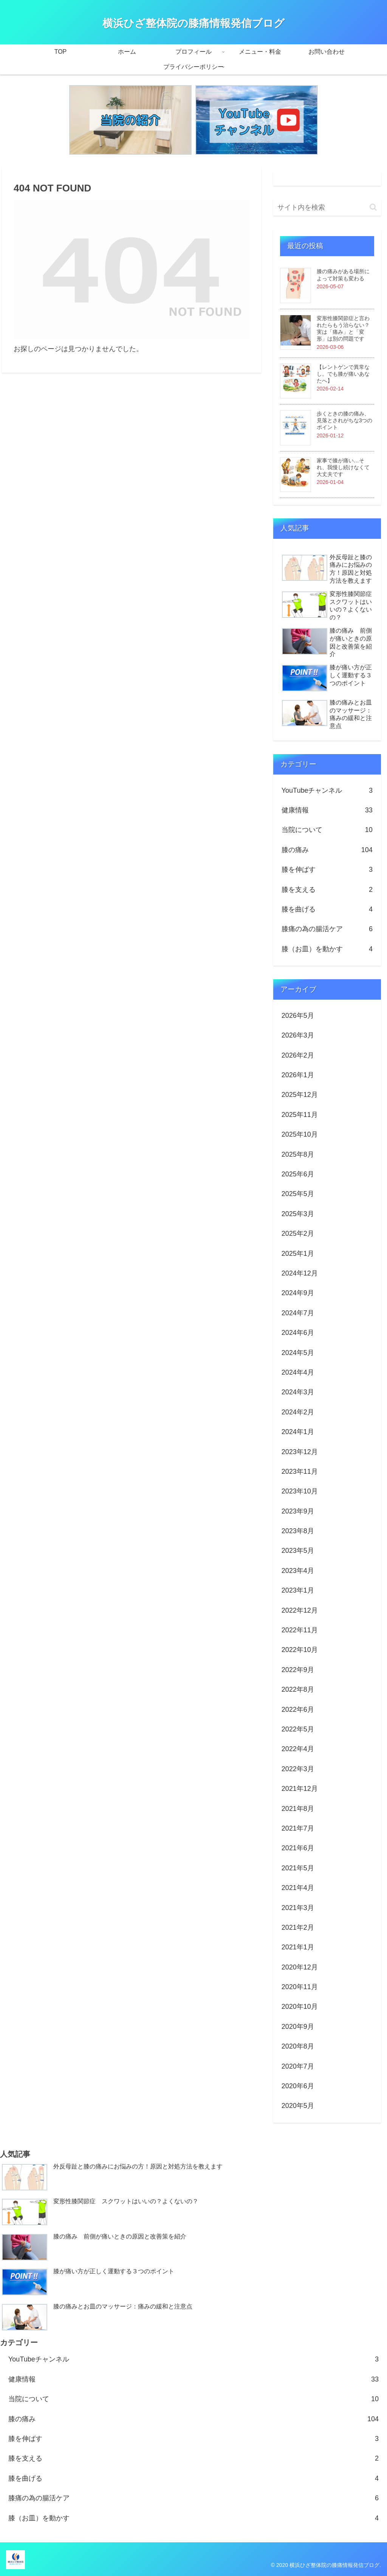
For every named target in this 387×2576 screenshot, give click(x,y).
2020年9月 (298, 2026)
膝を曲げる (327, 909)
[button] (373, 207)
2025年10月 (300, 1134)
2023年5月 (298, 1550)
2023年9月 (298, 1511)
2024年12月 (300, 1273)
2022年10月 (300, 1650)
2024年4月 (298, 1372)
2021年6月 (298, 1848)
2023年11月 (300, 1471)
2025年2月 (298, 1233)
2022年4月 (298, 1749)
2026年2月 (298, 1055)
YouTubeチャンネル (327, 790)
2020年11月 (300, 1987)
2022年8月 (298, 1689)
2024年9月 (298, 1293)
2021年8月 (298, 1808)
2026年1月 (298, 1075)
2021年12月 (300, 1788)
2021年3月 (298, 1908)
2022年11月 (300, 1630)
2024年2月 (298, 1412)
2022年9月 (298, 1670)
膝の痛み (327, 850)
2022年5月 (298, 1729)
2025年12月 (300, 1094)
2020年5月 (298, 2105)
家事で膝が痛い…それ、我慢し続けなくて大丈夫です (343, 467)
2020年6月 (298, 2086)
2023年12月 (300, 1452)
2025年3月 (298, 1214)
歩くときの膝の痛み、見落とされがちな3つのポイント (345, 420)
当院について (327, 830)
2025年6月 (298, 1174)
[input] (327, 207)
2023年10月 (300, 1491)
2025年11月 (300, 1114)
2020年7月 (298, 2066)
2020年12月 (300, 1967)
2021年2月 (298, 1927)
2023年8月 (298, 1531)
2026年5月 (298, 1015)
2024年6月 (298, 1332)
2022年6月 (298, 1709)
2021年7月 (298, 1828)
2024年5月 (298, 1352)
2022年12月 (300, 1610)
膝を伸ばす (327, 869)
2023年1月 (298, 1590)
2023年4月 (298, 1570)
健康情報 (327, 810)
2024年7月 (298, 1313)
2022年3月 (298, 1769)
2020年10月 (300, 2006)
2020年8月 (298, 2046)
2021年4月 (298, 1888)
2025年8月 (298, 1154)
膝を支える (327, 890)
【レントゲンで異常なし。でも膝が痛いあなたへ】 (343, 374)
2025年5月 (298, 1194)
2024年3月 (298, 1392)
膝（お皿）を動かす (327, 949)
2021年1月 (298, 1947)
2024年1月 (298, 1432)
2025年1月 (298, 1253)
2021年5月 (298, 1868)
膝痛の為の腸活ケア (327, 929)
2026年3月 (298, 1035)
